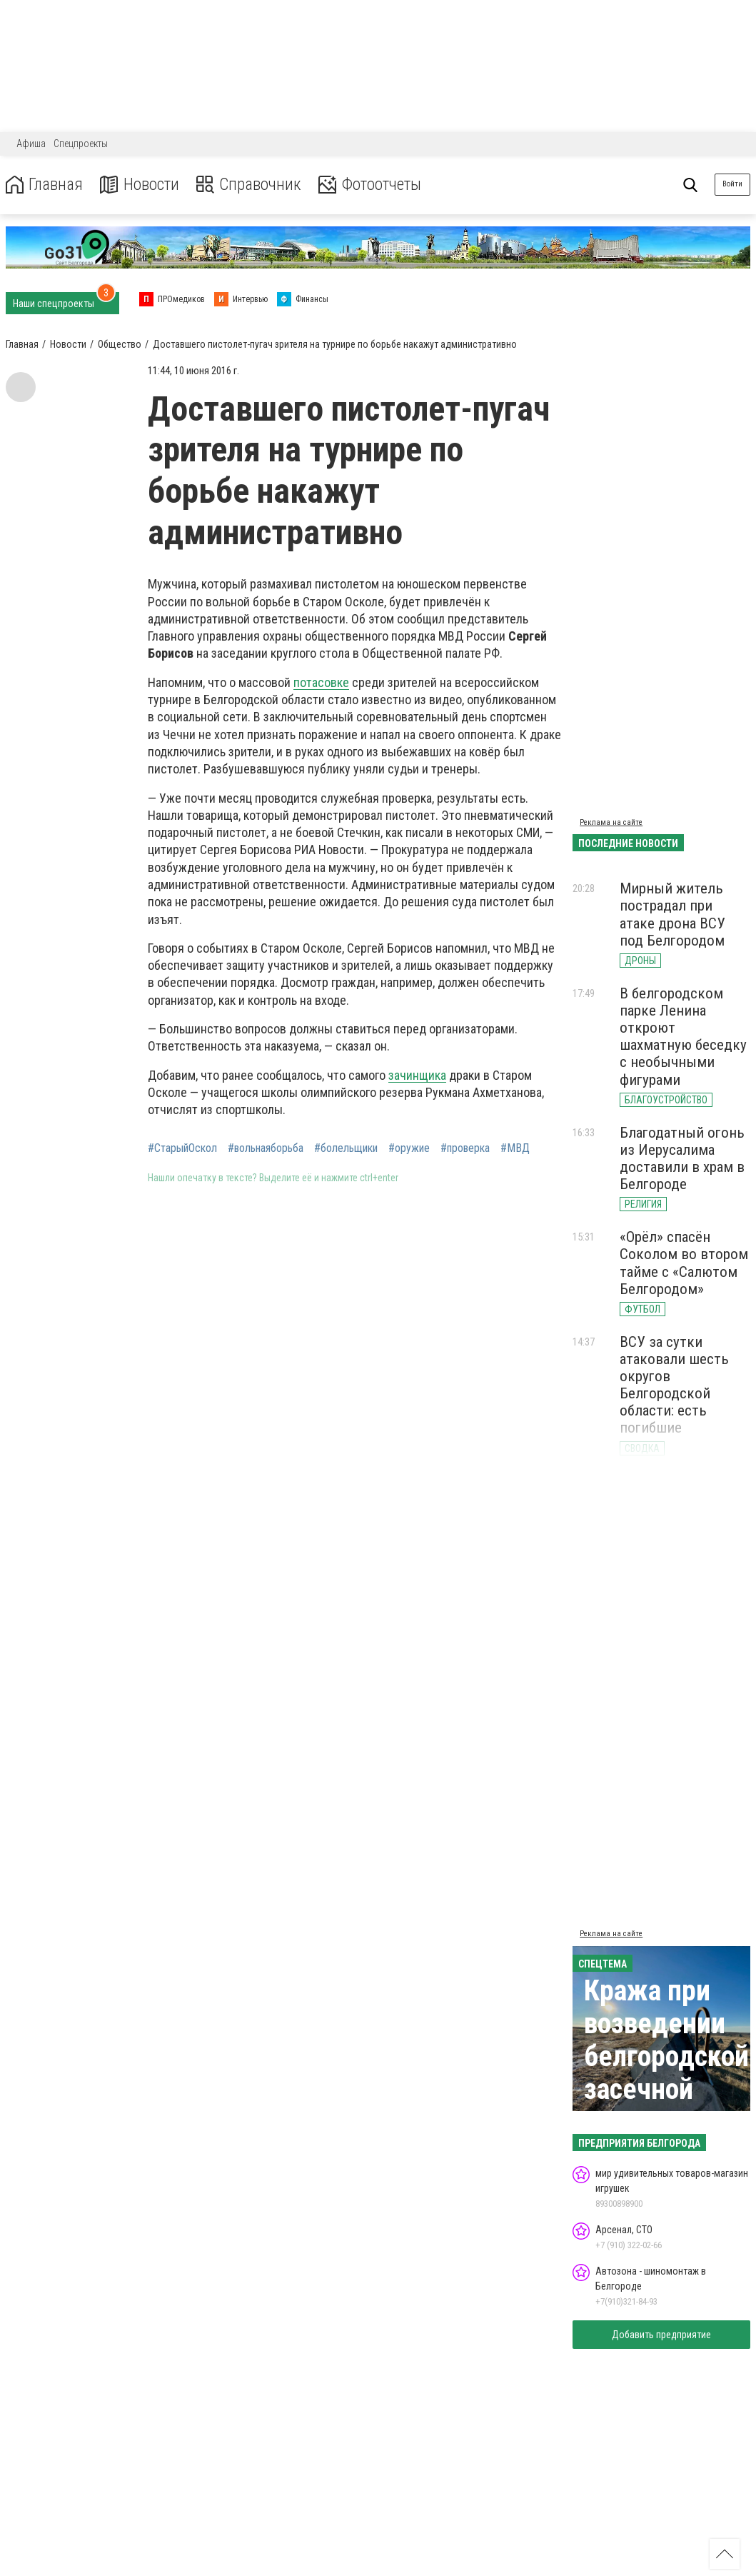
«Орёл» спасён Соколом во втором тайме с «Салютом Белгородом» (684, 1262)
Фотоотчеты (377, 184)
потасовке (321, 682)
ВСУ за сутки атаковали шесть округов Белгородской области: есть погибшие (674, 1385)
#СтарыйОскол (182, 1148)
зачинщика (417, 1075)
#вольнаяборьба (265, 1148)
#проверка (465, 1148)
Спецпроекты (81, 143)
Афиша (31, 143)
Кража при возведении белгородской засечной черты (666, 2056)
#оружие (409, 1148)
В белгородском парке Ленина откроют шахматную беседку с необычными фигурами (683, 1036)
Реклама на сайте (611, 822)
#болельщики (346, 1148)
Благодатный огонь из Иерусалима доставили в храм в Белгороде (682, 1158)
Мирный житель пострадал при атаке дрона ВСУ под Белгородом (672, 914)
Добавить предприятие (661, 2334)
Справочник (252, 184)
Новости (141, 184)
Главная (45, 184)
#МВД (515, 1148)
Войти (732, 184)
